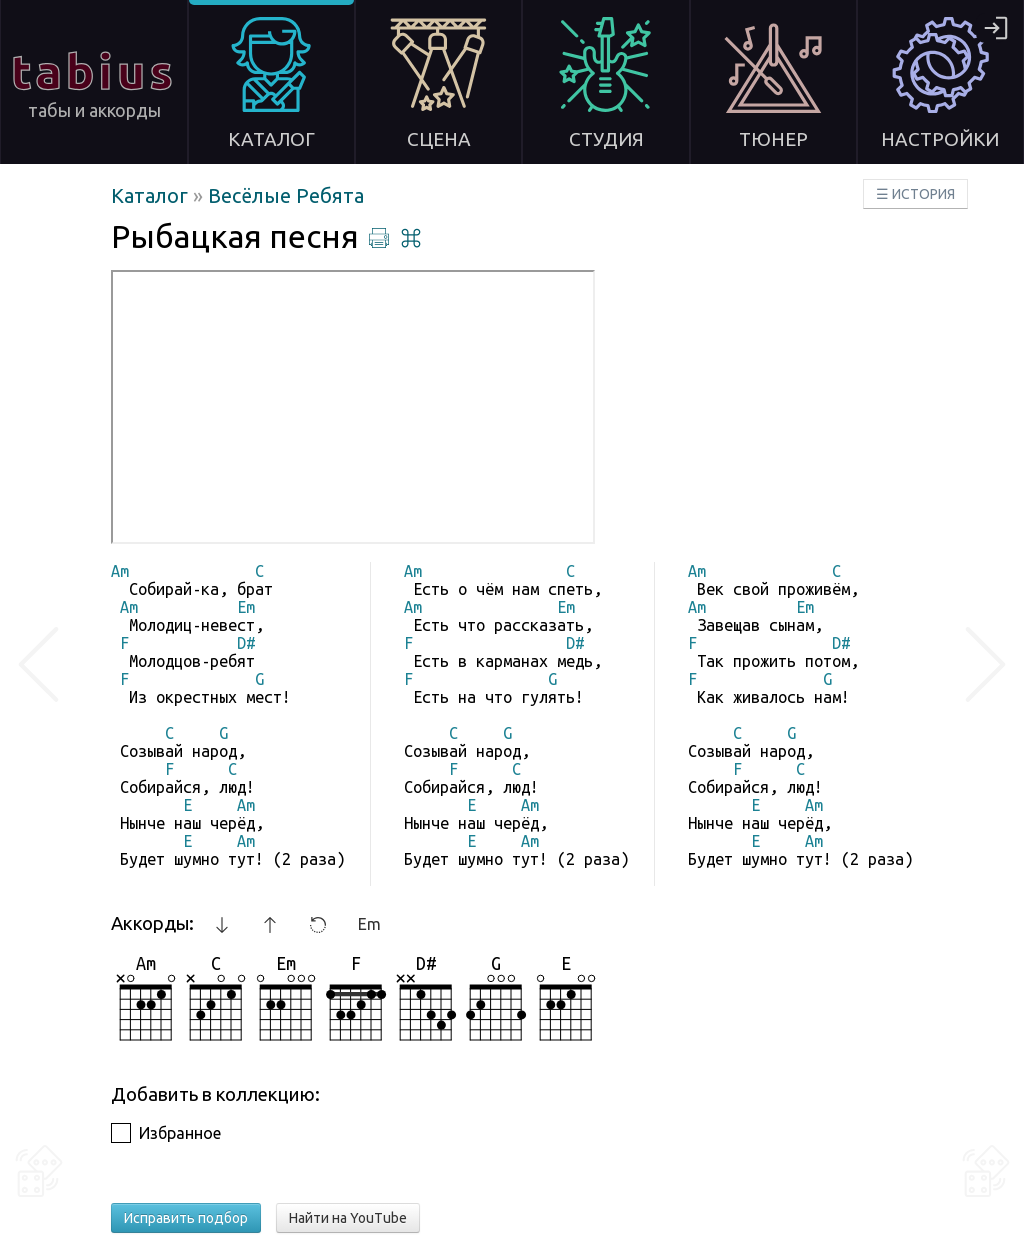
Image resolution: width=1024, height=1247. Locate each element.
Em (369, 924)
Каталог (152, 195)
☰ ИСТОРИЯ (915, 194)
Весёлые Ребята (286, 195)
